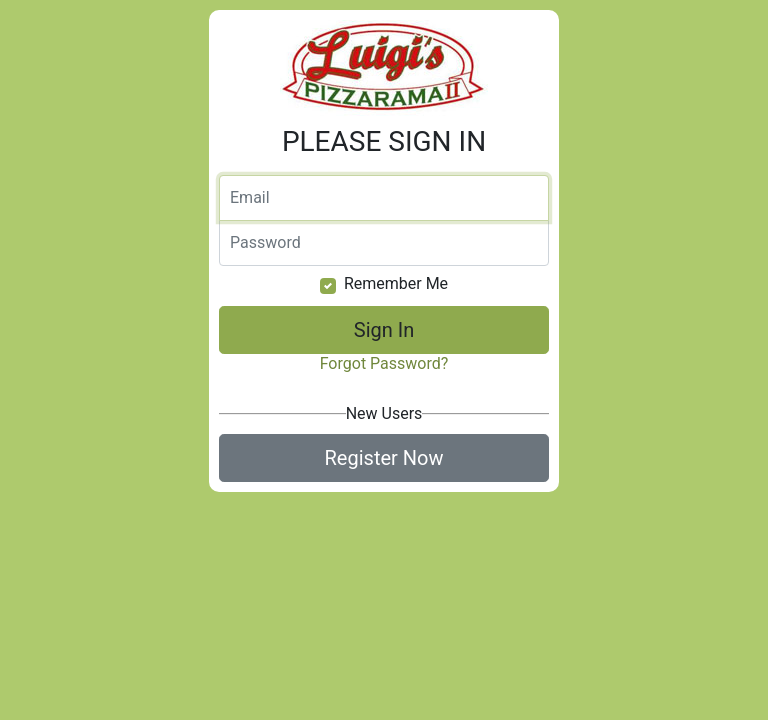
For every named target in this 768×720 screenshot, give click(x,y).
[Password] (384, 243)
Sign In (384, 330)
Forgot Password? (384, 363)
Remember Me (396, 283)
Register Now (384, 458)
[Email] (384, 198)
